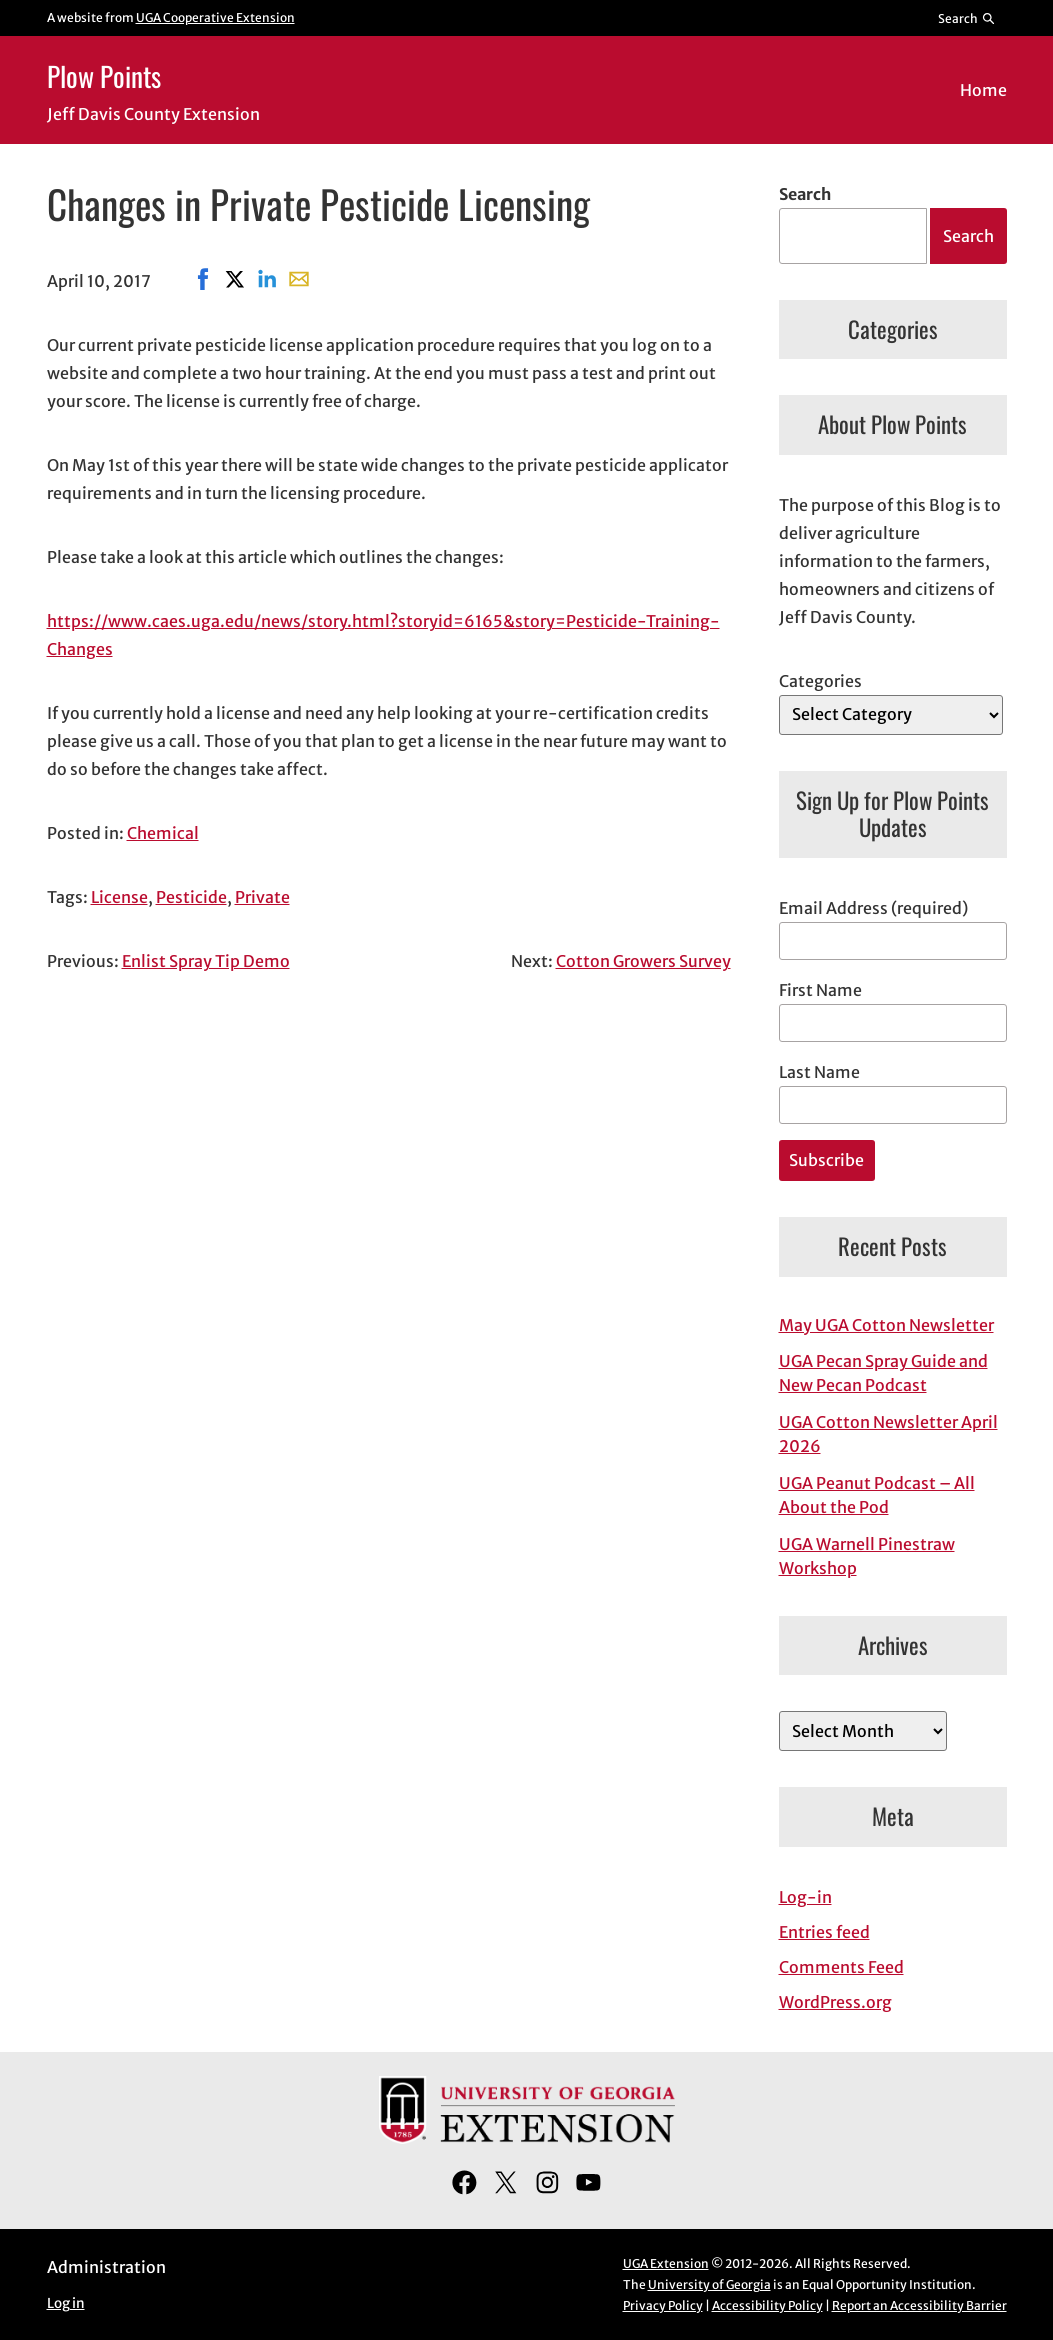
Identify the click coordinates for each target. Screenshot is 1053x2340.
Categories (820, 681)
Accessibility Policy (767, 2305)
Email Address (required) (873, 908)
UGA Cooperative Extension (215, 17)
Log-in (805, 1897)
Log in (66, 2303)
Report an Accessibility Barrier (919, 2305)
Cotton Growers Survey (643, 961)
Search (805, 194)
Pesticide (191, 897)
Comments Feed (841, 1967)
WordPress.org (835, 2002)
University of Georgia (709, 2284)
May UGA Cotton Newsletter (886, 1325)
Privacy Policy (663, 2305)
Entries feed (824, 1932)
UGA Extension (666, 2263)
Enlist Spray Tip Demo (206, 961)
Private (262, 897)
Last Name (819, 1072)
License (119, 897)
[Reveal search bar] (966, 18)
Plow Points (104, 75)
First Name (820, 990)
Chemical (163, 833)
